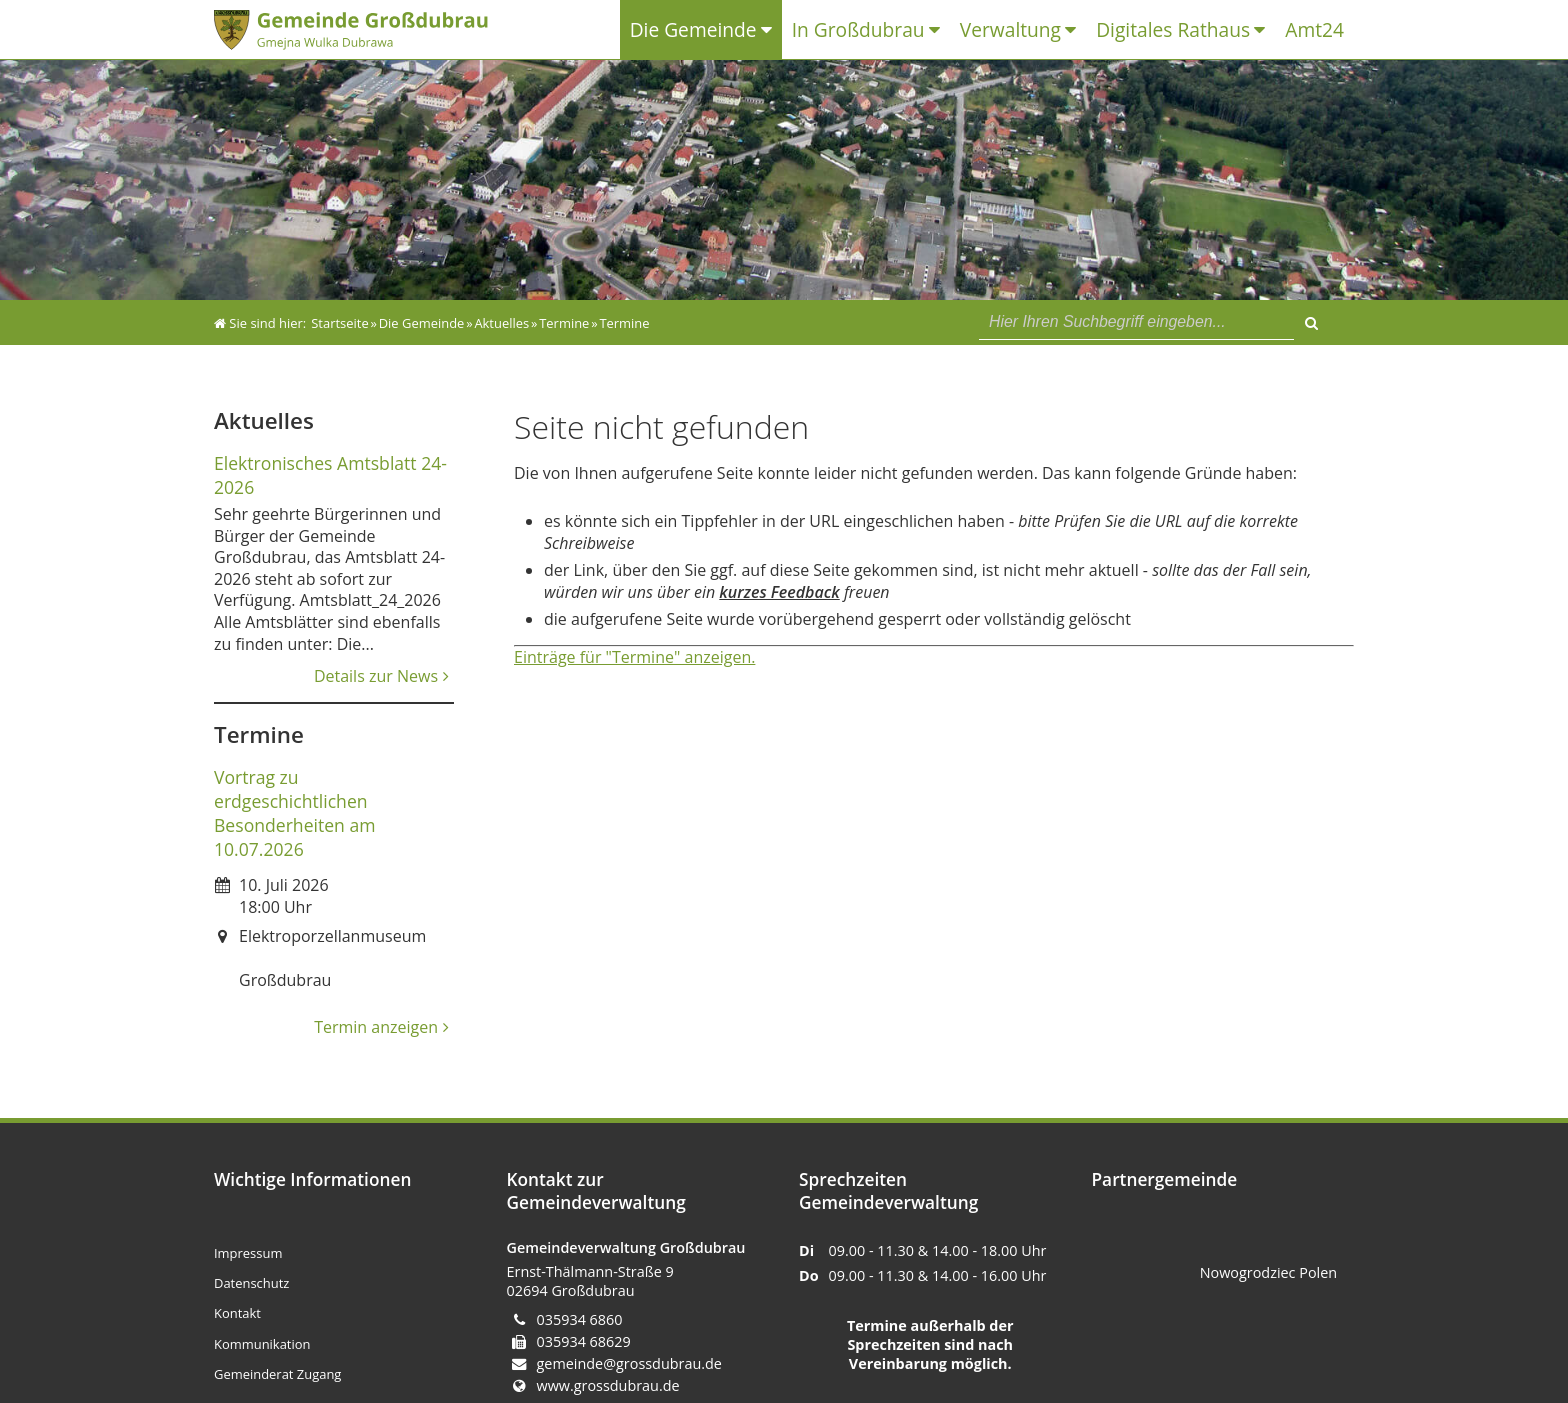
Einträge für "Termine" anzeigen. (634, 657)
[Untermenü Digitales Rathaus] (1264, 30)
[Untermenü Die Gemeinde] (771, 30)
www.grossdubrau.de (608, 1385)
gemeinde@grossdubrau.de (629, 1363)
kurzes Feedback (779, 592)
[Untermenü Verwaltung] (1075, 30)
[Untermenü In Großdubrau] (939, 30)
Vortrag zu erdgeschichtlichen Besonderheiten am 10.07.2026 (295, 813)
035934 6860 (580, 1319)
